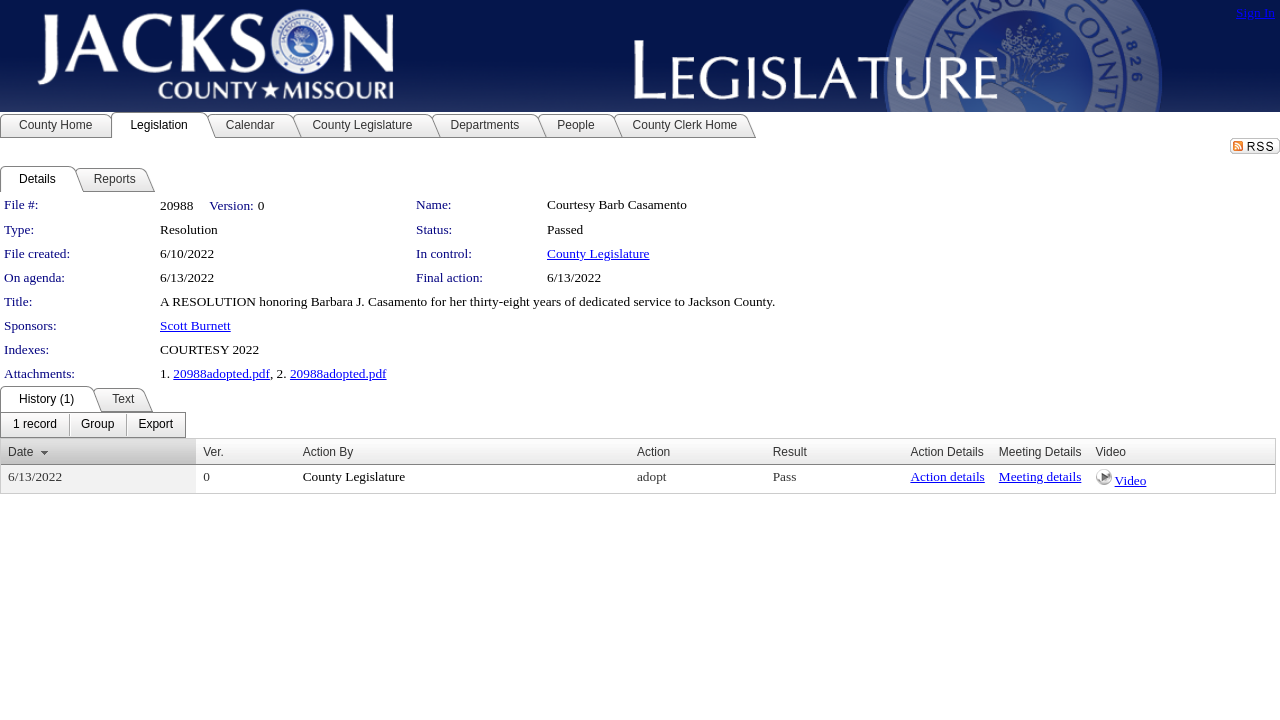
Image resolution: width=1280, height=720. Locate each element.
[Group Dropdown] (97, 425)
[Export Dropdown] (155, 425)
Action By (328, 452)
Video (1131, 480)
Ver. (213, 452)
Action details (947, 476)
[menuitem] (35, 425)
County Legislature (598, 253)
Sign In (1255, 12)
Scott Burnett (195, 325)
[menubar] (93, 425)
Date (20, 452)
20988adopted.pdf (221, 373)
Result (790, 452)
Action (653, 452)
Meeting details (1040, 476)
